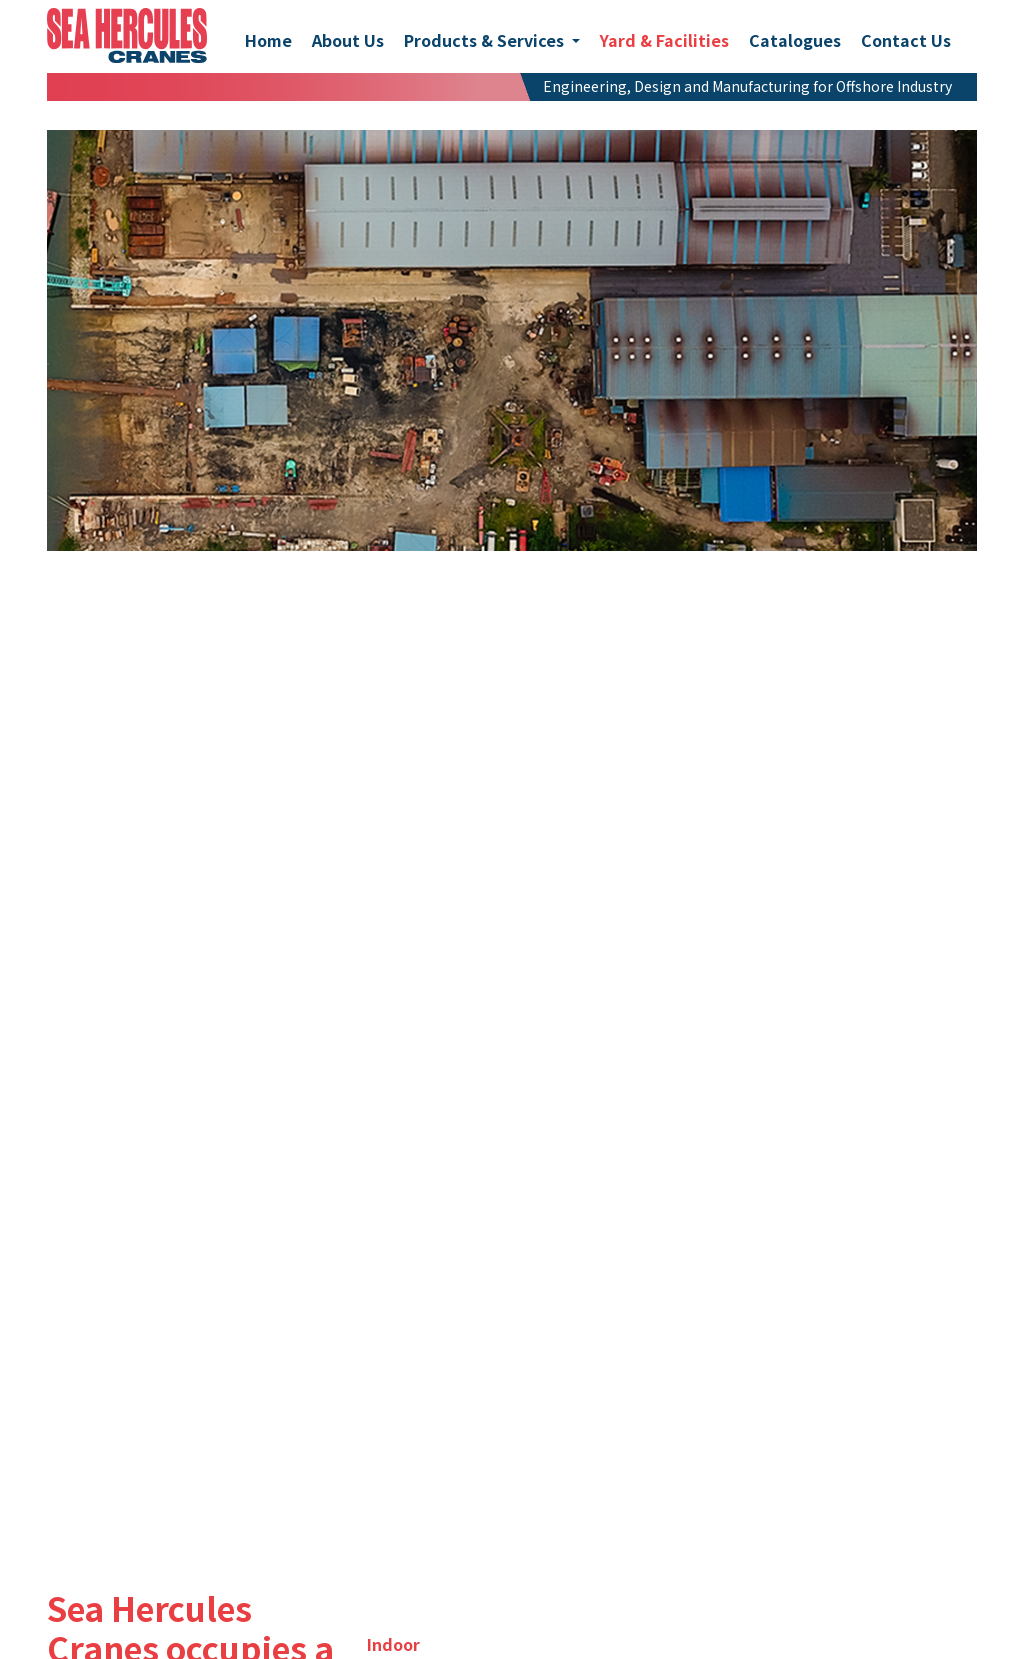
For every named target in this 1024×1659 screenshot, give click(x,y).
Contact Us (906, 40)
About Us (348, 40)
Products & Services (486, 40)
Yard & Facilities (664, 40)
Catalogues (795, 40)
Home (268, 40)
